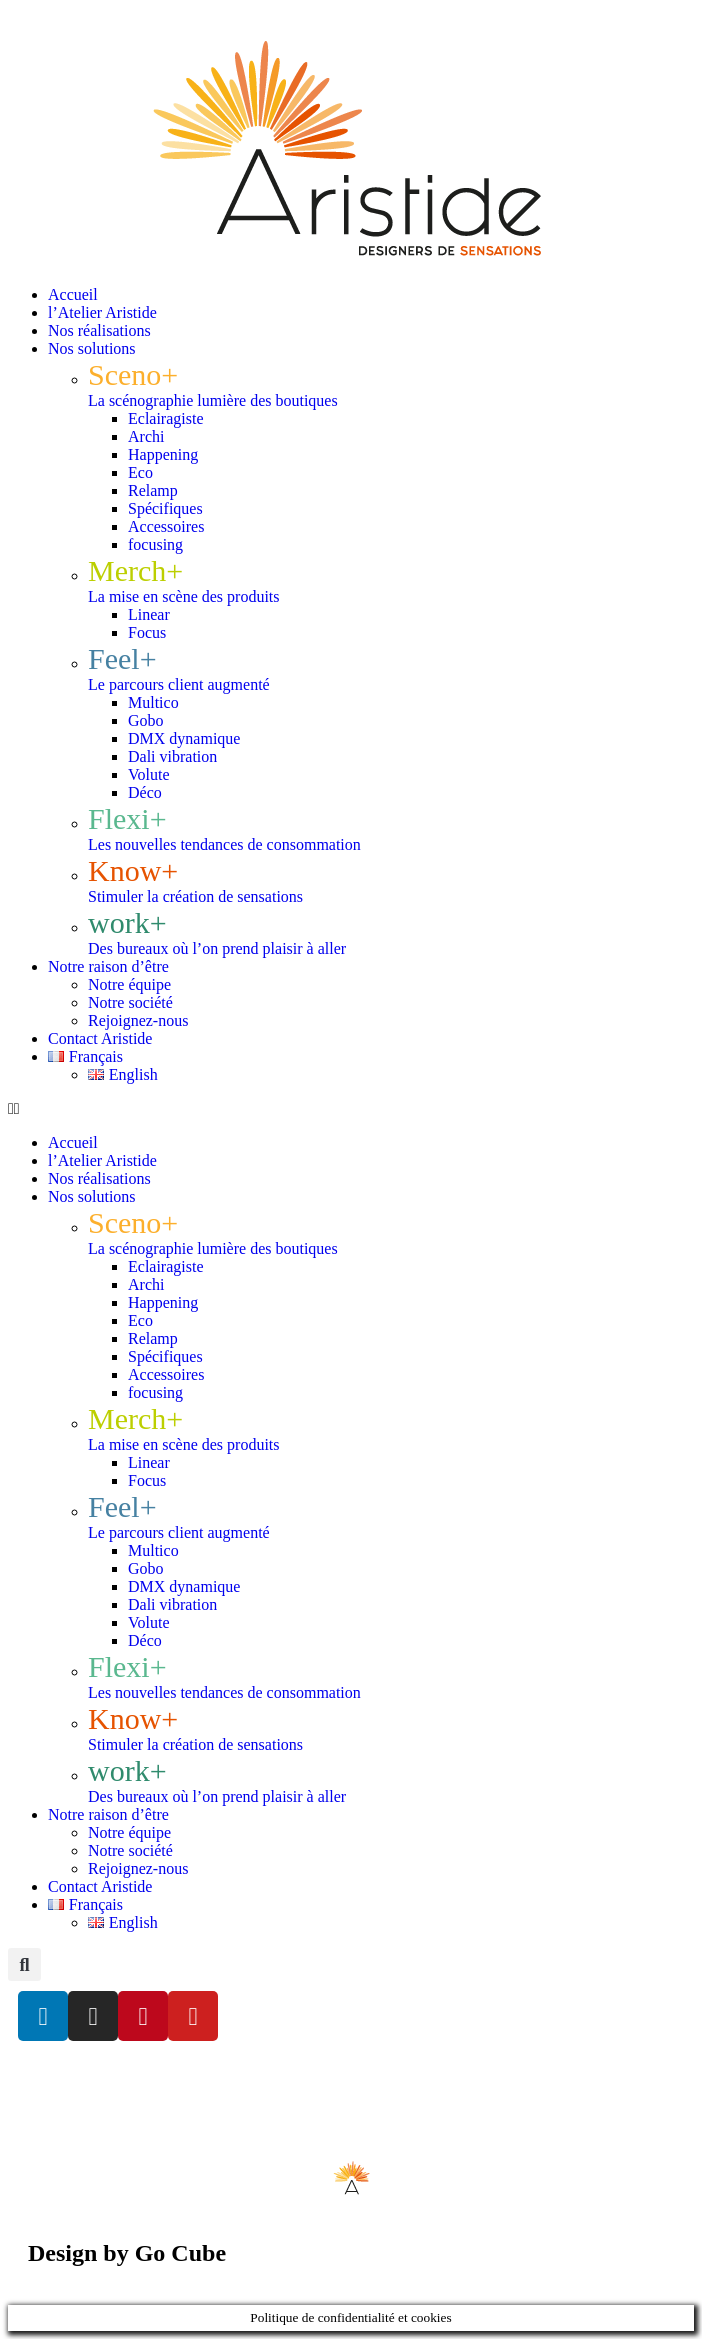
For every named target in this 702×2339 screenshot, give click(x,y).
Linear (149, 614)
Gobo (146, 720)
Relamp (153, 490)
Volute (148, 774)
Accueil (73, 294)
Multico (153, 702)
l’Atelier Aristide (102, 312)
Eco (140, 472)
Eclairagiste (166, 418)
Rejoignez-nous (138, 1020)
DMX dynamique (184, 738)
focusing (155, 544)
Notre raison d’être (108, 966)
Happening (163, 454)
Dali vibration (172, 756)
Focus (147, 632)
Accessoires (166, 526)
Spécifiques (165, 508)
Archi (146, 436)
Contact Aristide (100, 1038)
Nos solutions (92, 348)
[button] (351, 1109)
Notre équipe (129, 984)
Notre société (130, 1002)
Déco (145, 792)
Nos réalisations (99, 330)
